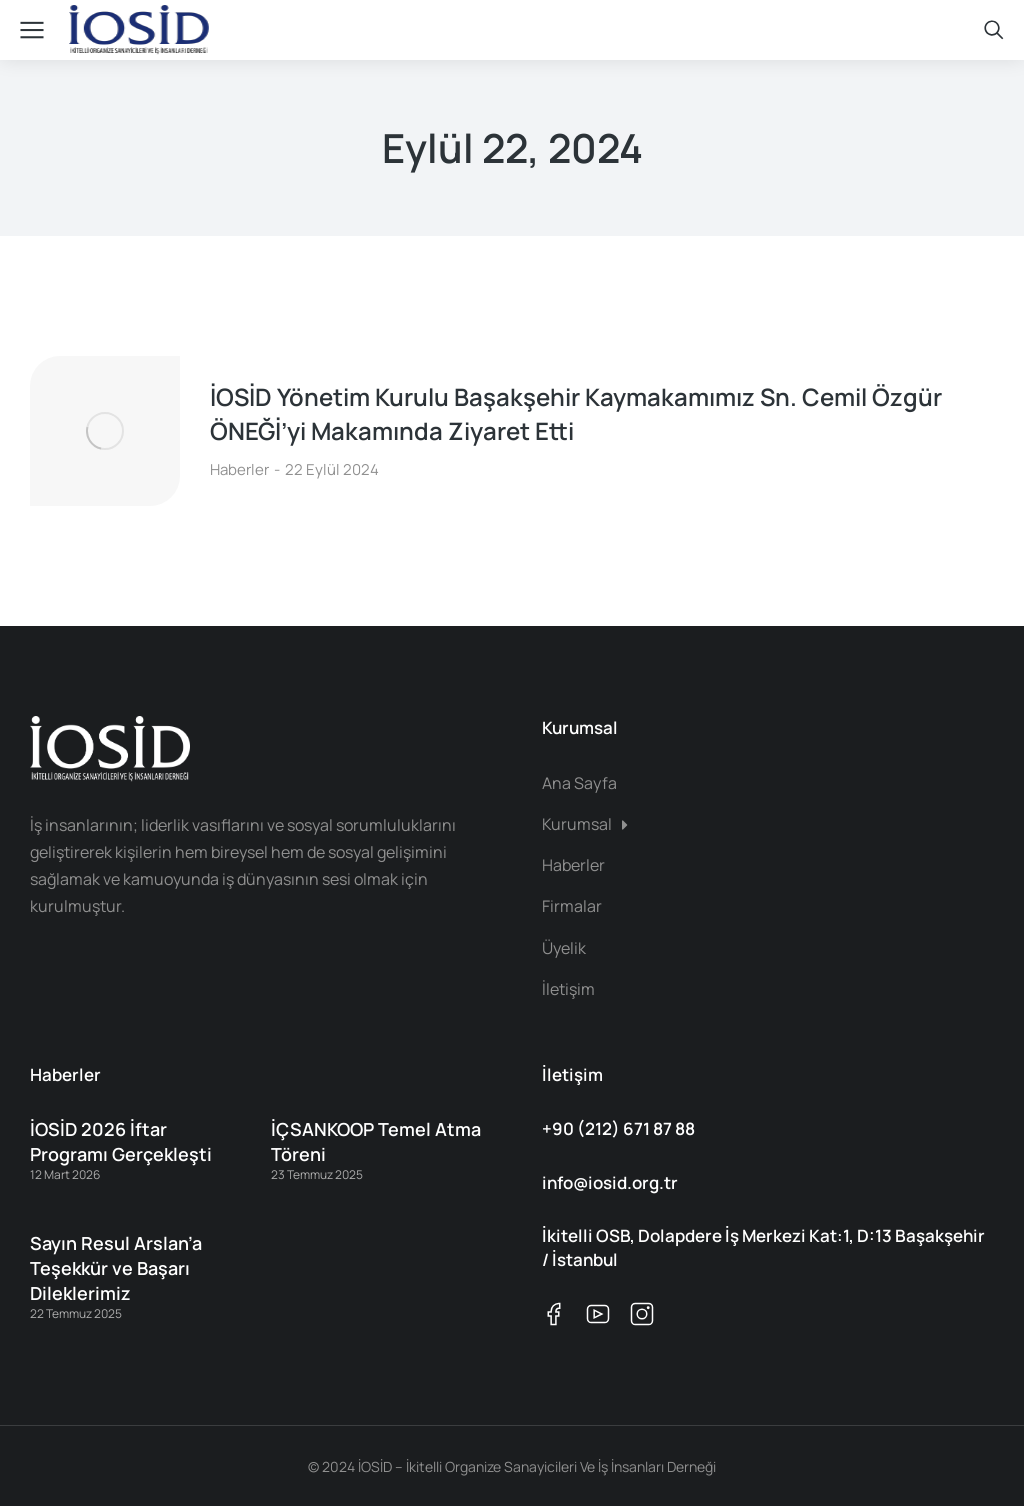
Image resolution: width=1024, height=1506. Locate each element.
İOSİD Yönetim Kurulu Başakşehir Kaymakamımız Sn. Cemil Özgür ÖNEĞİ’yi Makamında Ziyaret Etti (576, 413)
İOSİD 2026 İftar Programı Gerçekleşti (121, 1141)
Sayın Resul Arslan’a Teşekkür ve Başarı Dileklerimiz (116, 1268)
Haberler (239, 469)
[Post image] (105, 431)
